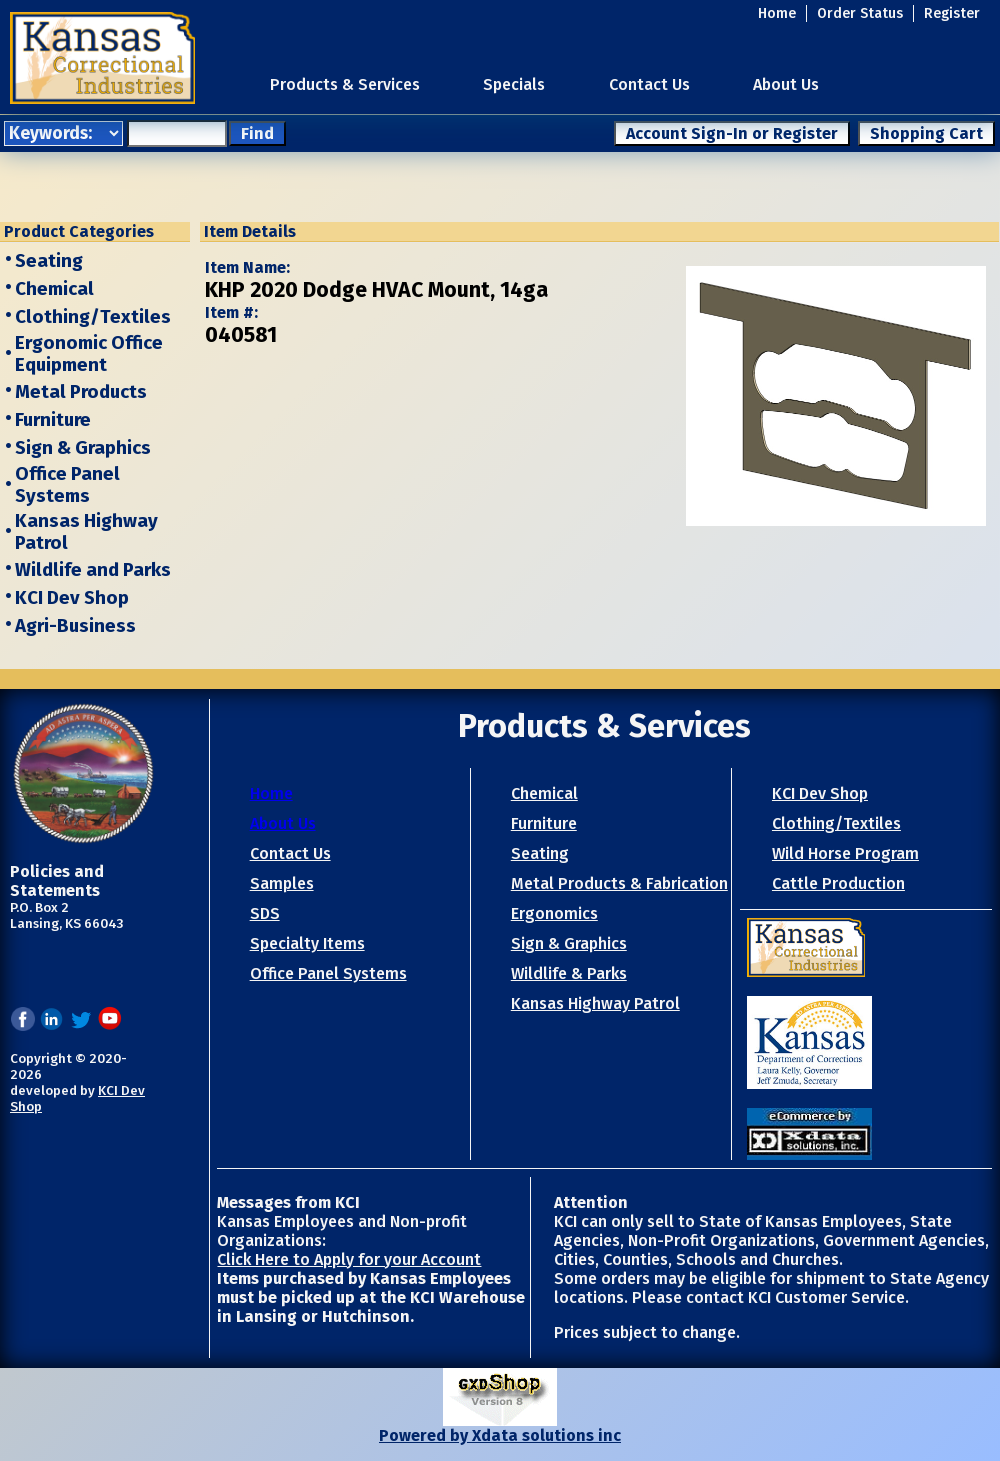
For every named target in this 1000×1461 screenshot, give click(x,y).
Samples (282, 883)
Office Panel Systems (67, 485)
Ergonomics (554, 913)
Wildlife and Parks (93, 570)
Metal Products (81, 392)
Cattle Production (838, 883)
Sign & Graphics (83, 448)
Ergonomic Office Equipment (89, 354)
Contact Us (649, 84)
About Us (786, 84)
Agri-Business (75, 626)
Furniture (53, 420)
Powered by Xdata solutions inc (500, 1435)
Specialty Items (307, 943)
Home (777, 13)
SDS (265, 913)
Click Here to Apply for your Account (349, 1259)
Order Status (860, 13)
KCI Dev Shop (72, 598)
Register (952, 13)
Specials (514, 84)
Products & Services (345, 84)
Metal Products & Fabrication (619, 883)
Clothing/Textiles (93, 317)
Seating (49, 261)
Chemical (54, 289)
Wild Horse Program (845, 853)
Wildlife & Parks (569, 973)
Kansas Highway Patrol (595, 1003)
